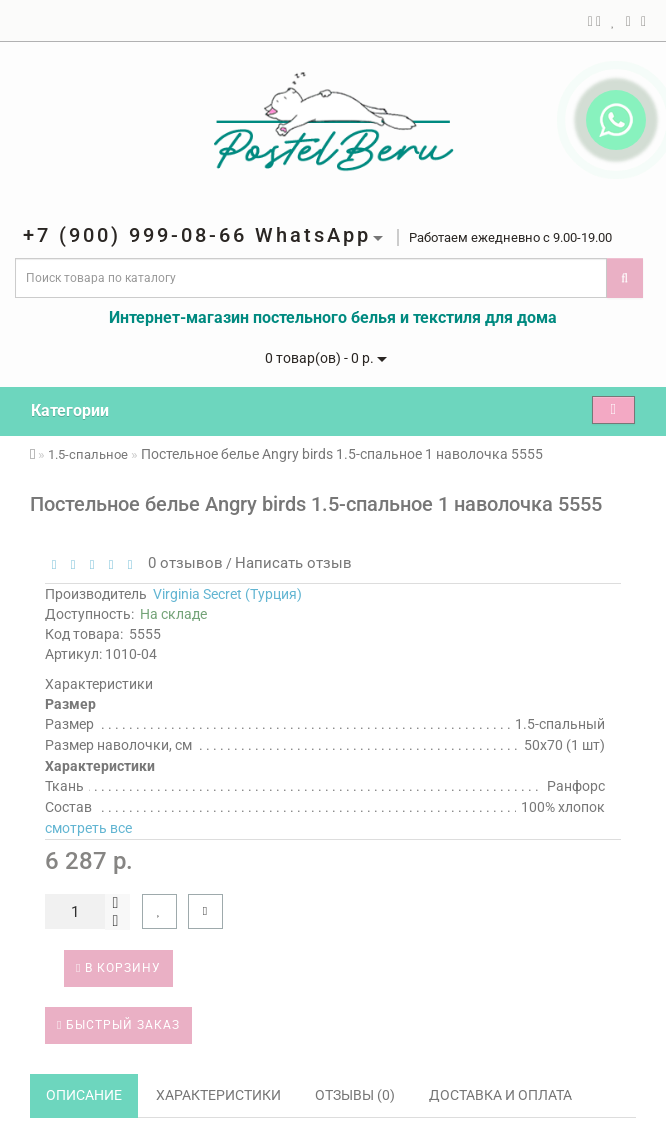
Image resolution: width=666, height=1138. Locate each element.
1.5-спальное (88, 454)
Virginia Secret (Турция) (227, 594)
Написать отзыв (293, 563)
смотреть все (88, 828)
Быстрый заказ (118, 1025)
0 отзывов (181, 563)
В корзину (118, 968)
